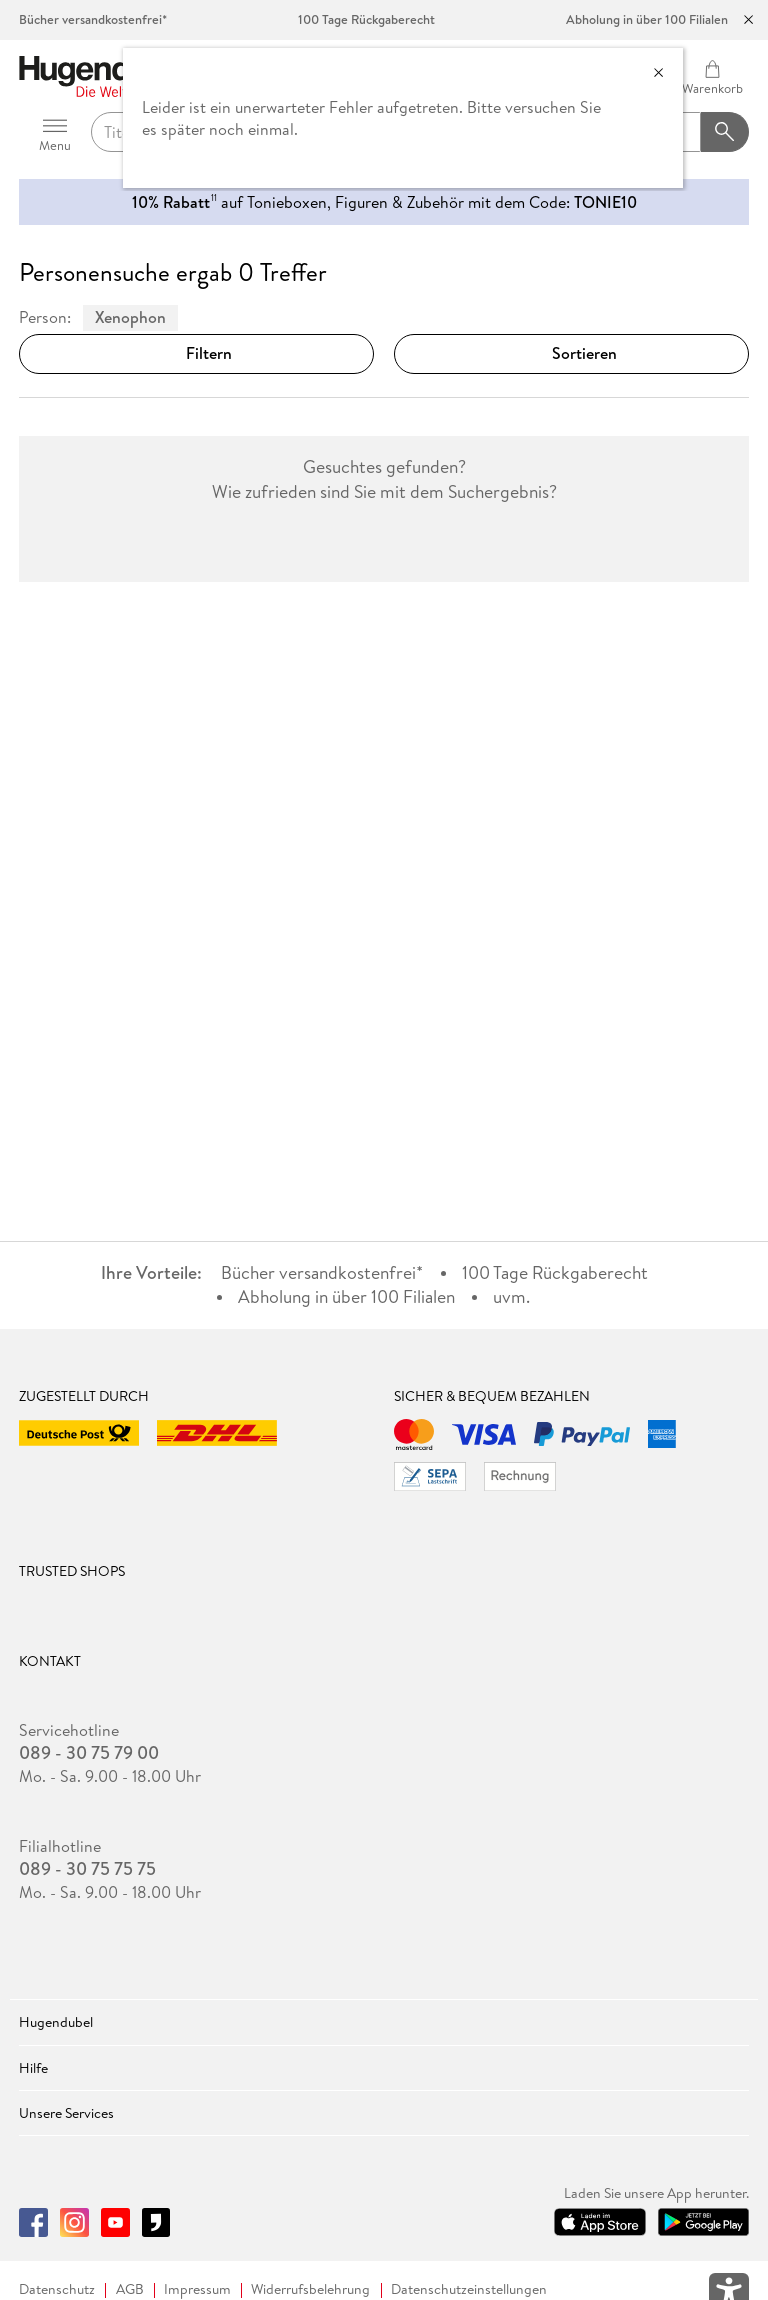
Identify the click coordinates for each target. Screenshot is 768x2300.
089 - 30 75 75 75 (87, 1869)
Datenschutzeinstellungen (469, 2289)
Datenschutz (57, 2289)
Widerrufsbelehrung (310, 2289)
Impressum (197, 2289)
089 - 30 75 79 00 (89, 1753)
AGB (130, 2289)
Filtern (197, 353)
